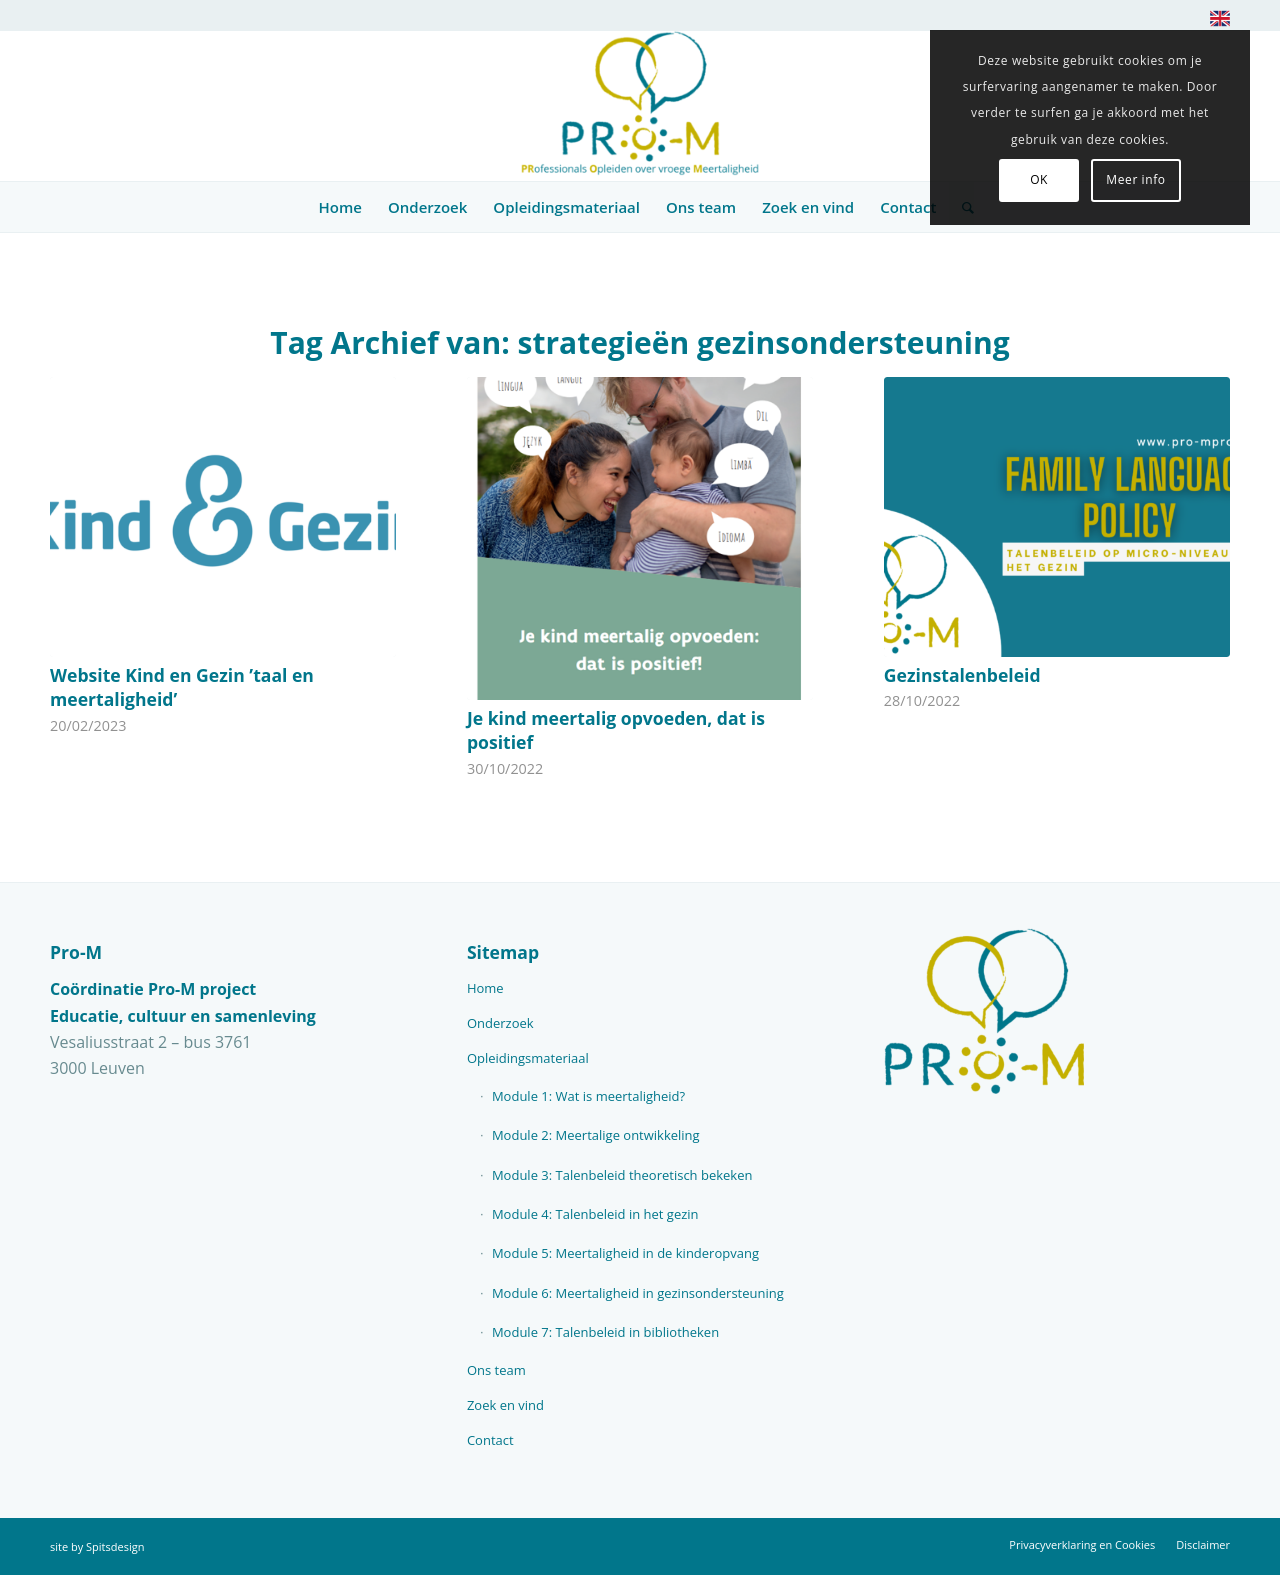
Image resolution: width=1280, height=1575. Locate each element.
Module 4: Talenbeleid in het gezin (595, 1214)
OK (1039, 179)
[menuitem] (1215, 22)
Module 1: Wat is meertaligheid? (588, 1096)
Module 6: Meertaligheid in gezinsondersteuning (638, 1293)
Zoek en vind (505, 1405)
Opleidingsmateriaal (528, 1058)
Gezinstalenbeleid (962, 675)
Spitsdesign (115, 1546)
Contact (490, 1440)
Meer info (1135, 179)
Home (485, 988)
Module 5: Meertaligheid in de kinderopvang (625, 1253)
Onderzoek (500, 1023)
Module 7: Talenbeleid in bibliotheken (605, 1332)
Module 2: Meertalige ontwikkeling (596, 1135)
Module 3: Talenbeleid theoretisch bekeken (622, 1175)
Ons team (496, 1370)
